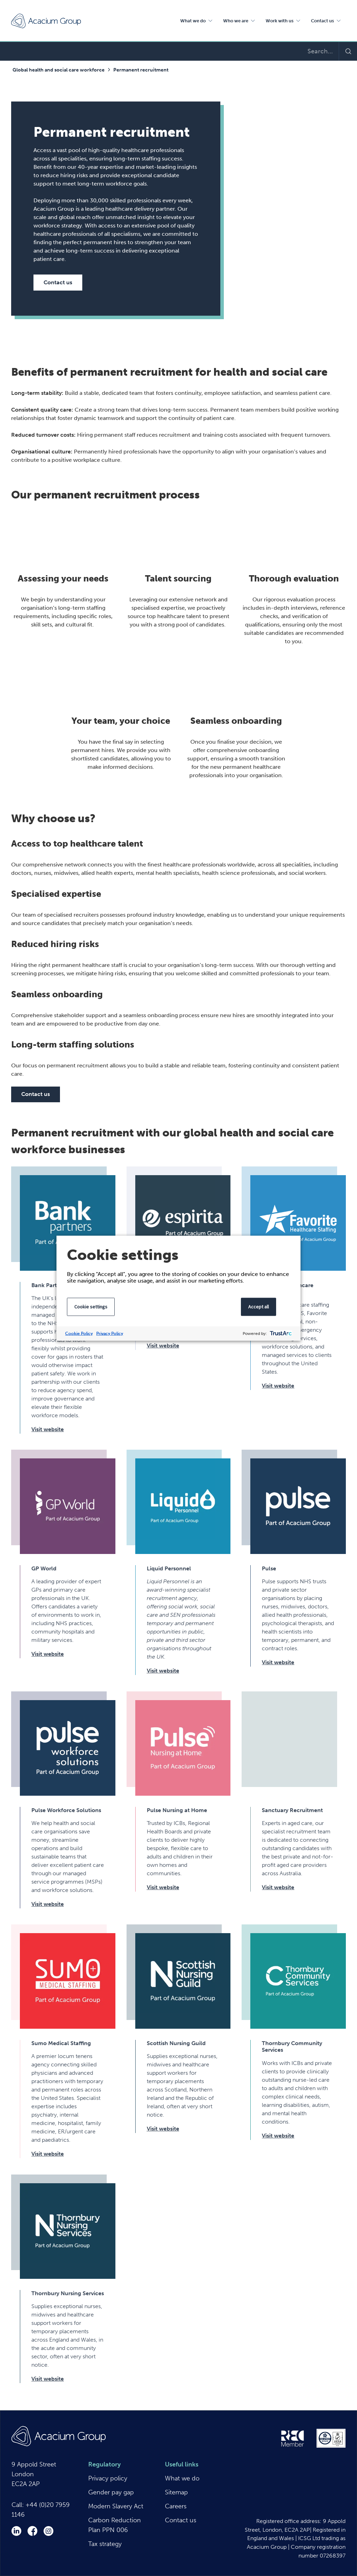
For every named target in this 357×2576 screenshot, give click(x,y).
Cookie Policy (79, 1333)
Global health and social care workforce (59, 70)
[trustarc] (280, 1333)
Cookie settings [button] (90, 1306)
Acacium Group (46, 21)
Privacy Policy (109, 1333)
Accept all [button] (258, 1306)
